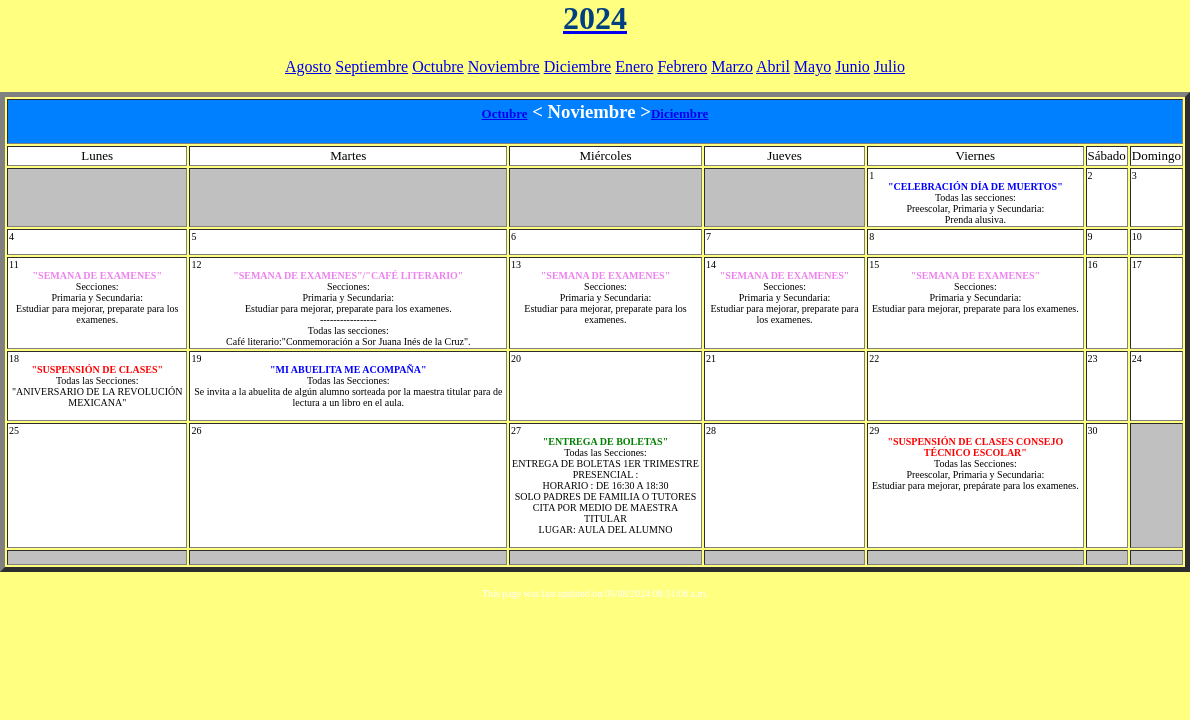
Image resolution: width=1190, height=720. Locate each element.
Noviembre (504, 66)
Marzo (732, 66)
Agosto (308, 66)
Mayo (812, 66)
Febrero (682, 66)
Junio (852, 66)
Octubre (438, 66)
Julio (889, 66)
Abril (773, 66)
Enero (634, 66)
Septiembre (371, 66)
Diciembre (578, 66)
